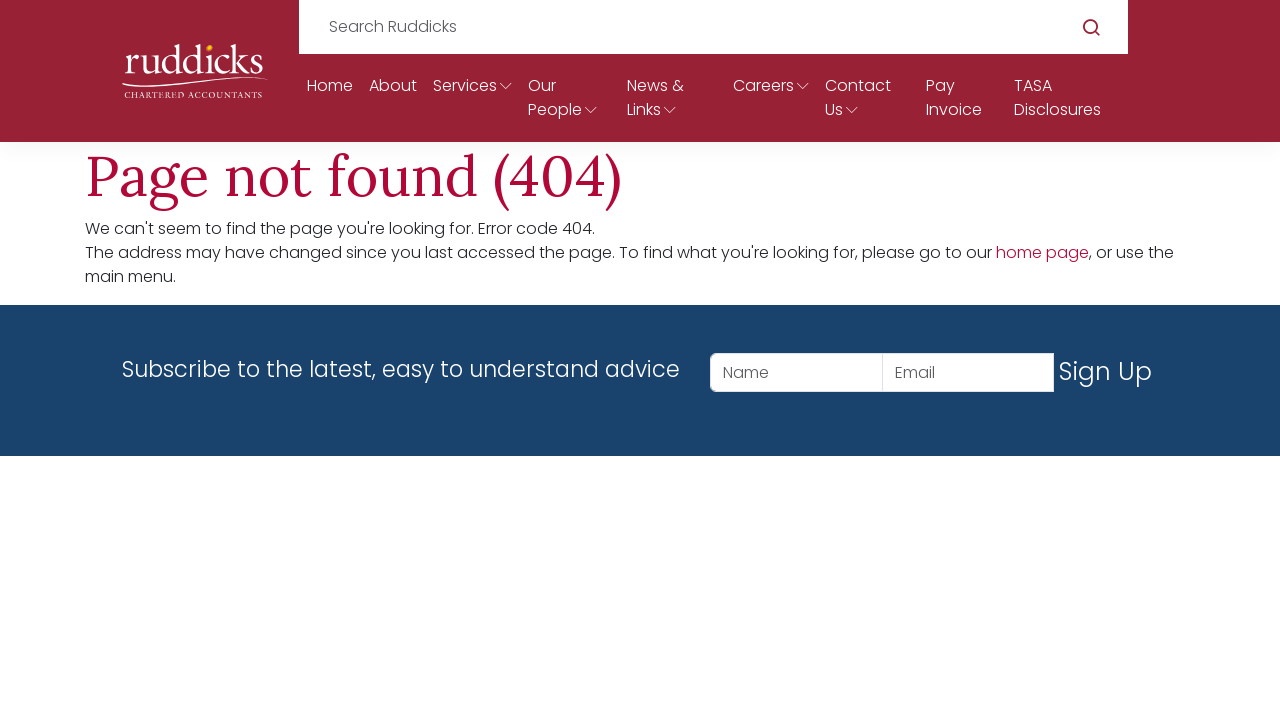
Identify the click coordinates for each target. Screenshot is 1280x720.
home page (1042, 252)
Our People (555, 97)
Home (330, 85)
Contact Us (858, 97)
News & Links (655, 97)
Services (465, 85)
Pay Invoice (954, 97)
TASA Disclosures (1057, 97)
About (393, 85)
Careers (763, 85)
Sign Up (1105, 371)
